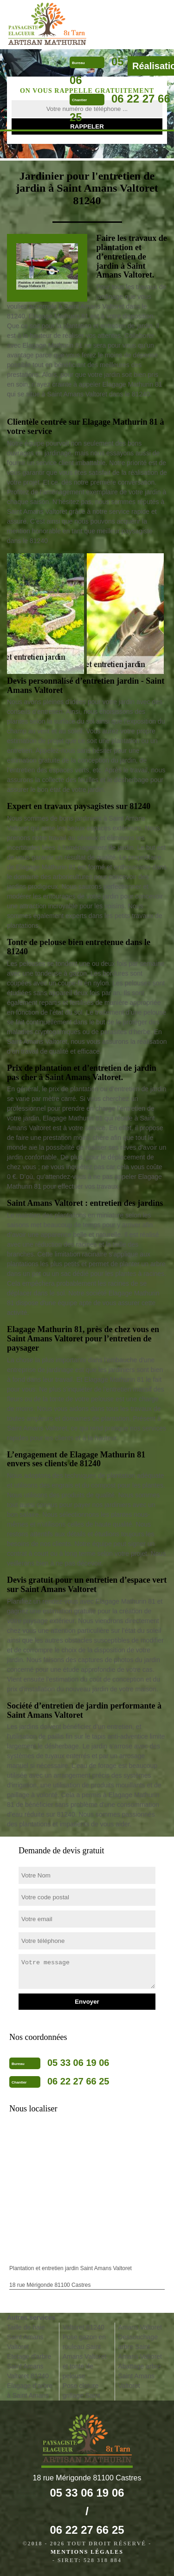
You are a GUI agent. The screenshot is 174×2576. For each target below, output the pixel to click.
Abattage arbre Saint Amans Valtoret (139, 2375)
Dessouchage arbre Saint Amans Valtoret (140, 2346)
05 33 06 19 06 (78, 2063)
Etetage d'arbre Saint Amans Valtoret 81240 (29, 2366)
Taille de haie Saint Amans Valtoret (26, 2337)
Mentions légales (87, 2552)
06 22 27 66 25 (78, 2081)
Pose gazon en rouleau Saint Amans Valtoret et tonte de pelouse (85, 2356)
